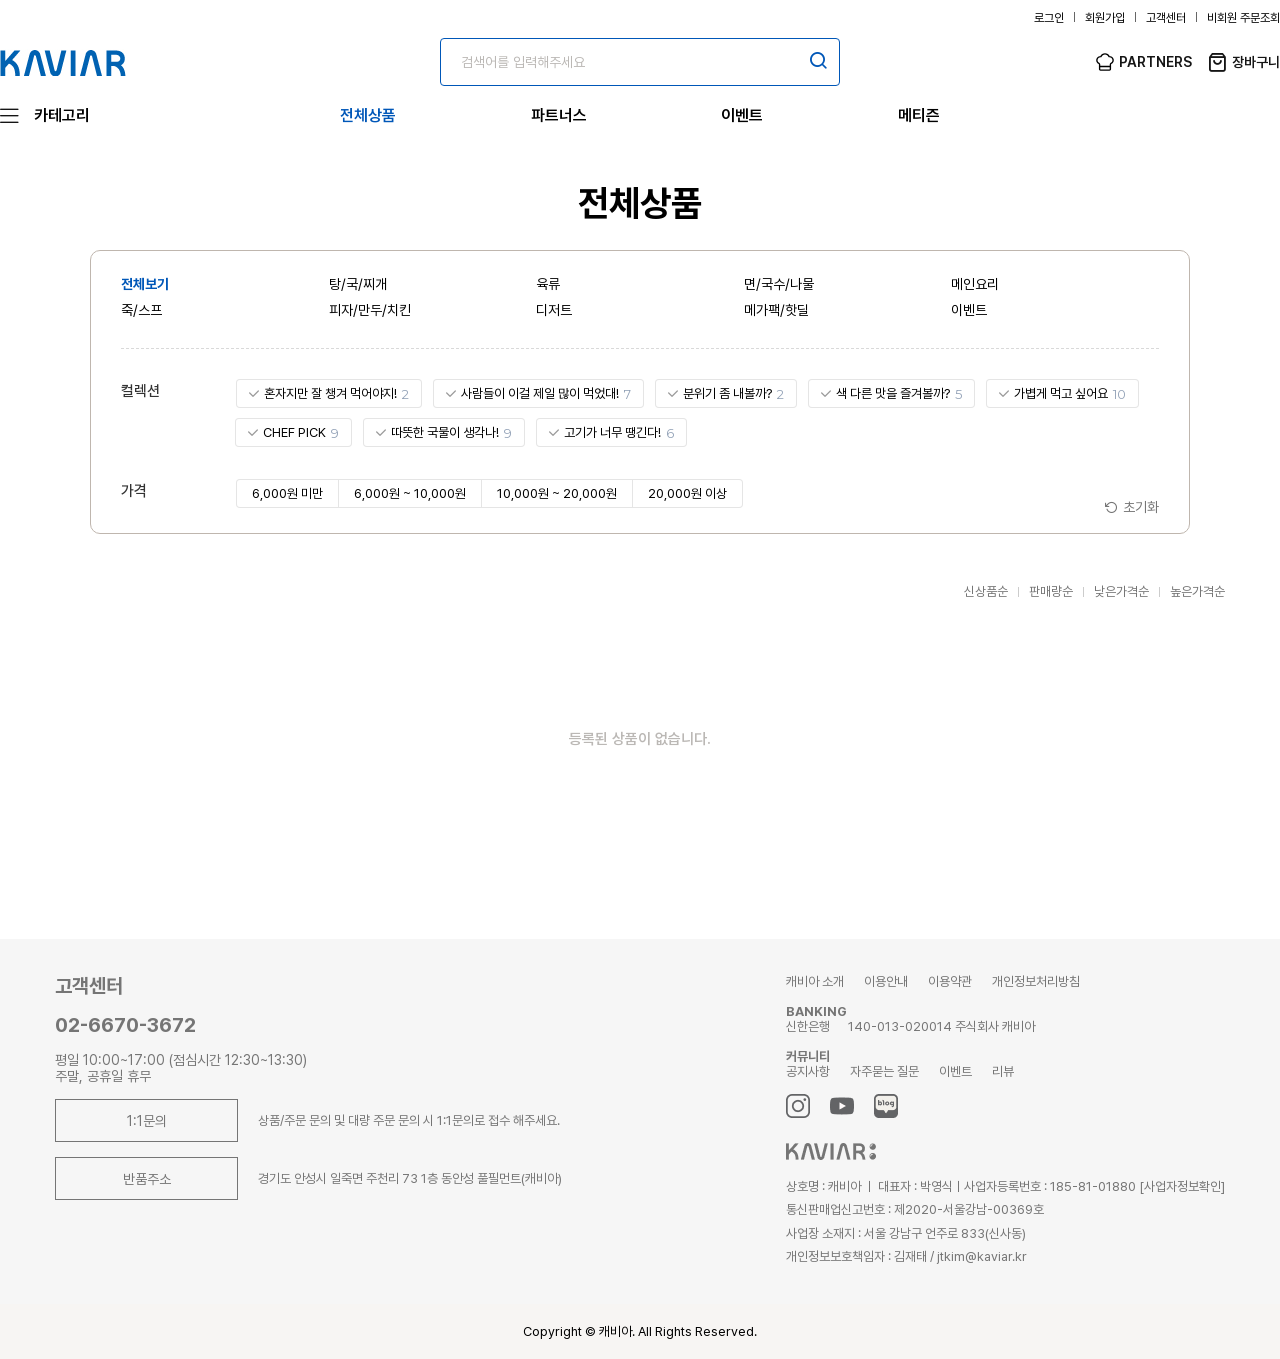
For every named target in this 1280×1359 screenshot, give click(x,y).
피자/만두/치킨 (370, 310)
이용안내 (886, 981)
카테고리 (62, 115)
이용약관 (950, 981)
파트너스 (559, 115)
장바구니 (1256, 62)
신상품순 (986, 591)
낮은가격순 (1121, 591)
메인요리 (975, 284)
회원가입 (1105, 18)
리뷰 (1003, 1071)
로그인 (1049, 18)
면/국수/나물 (779, 284)
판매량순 (1051, 591)
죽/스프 (141, 310)
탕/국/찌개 (358, 284)
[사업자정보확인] (1182, 1186)
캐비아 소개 (815, 981)
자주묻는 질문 (884, 1071)
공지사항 (808, 1071)
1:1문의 (147, 1121)
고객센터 (1166, 18)
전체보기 (145, 284)
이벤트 (742, 115)
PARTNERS (1155, 62)
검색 (818, 60)
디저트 (554, 310)
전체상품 (368, 115)
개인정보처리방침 (1036, 981)
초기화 (1141, 507)
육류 (548, 284)
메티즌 (919, 115)
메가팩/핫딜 (776, 310)
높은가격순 (1197, 591)
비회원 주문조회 (1243, 18)
